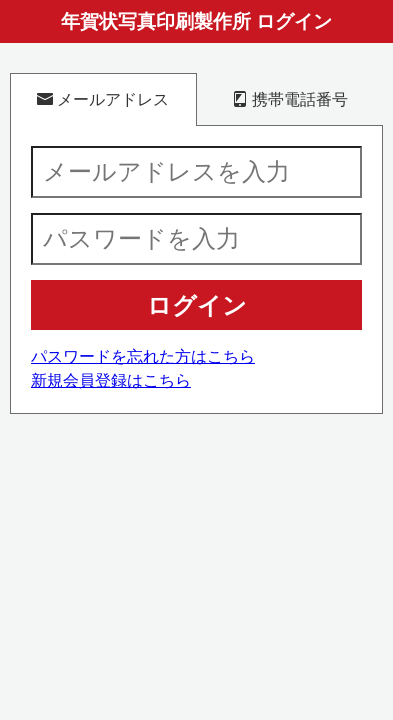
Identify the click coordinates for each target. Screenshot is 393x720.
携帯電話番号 (290, 99)
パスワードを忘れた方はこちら (143, 356)
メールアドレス (103, 99)
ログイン (197, 305)
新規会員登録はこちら (111, 380)
